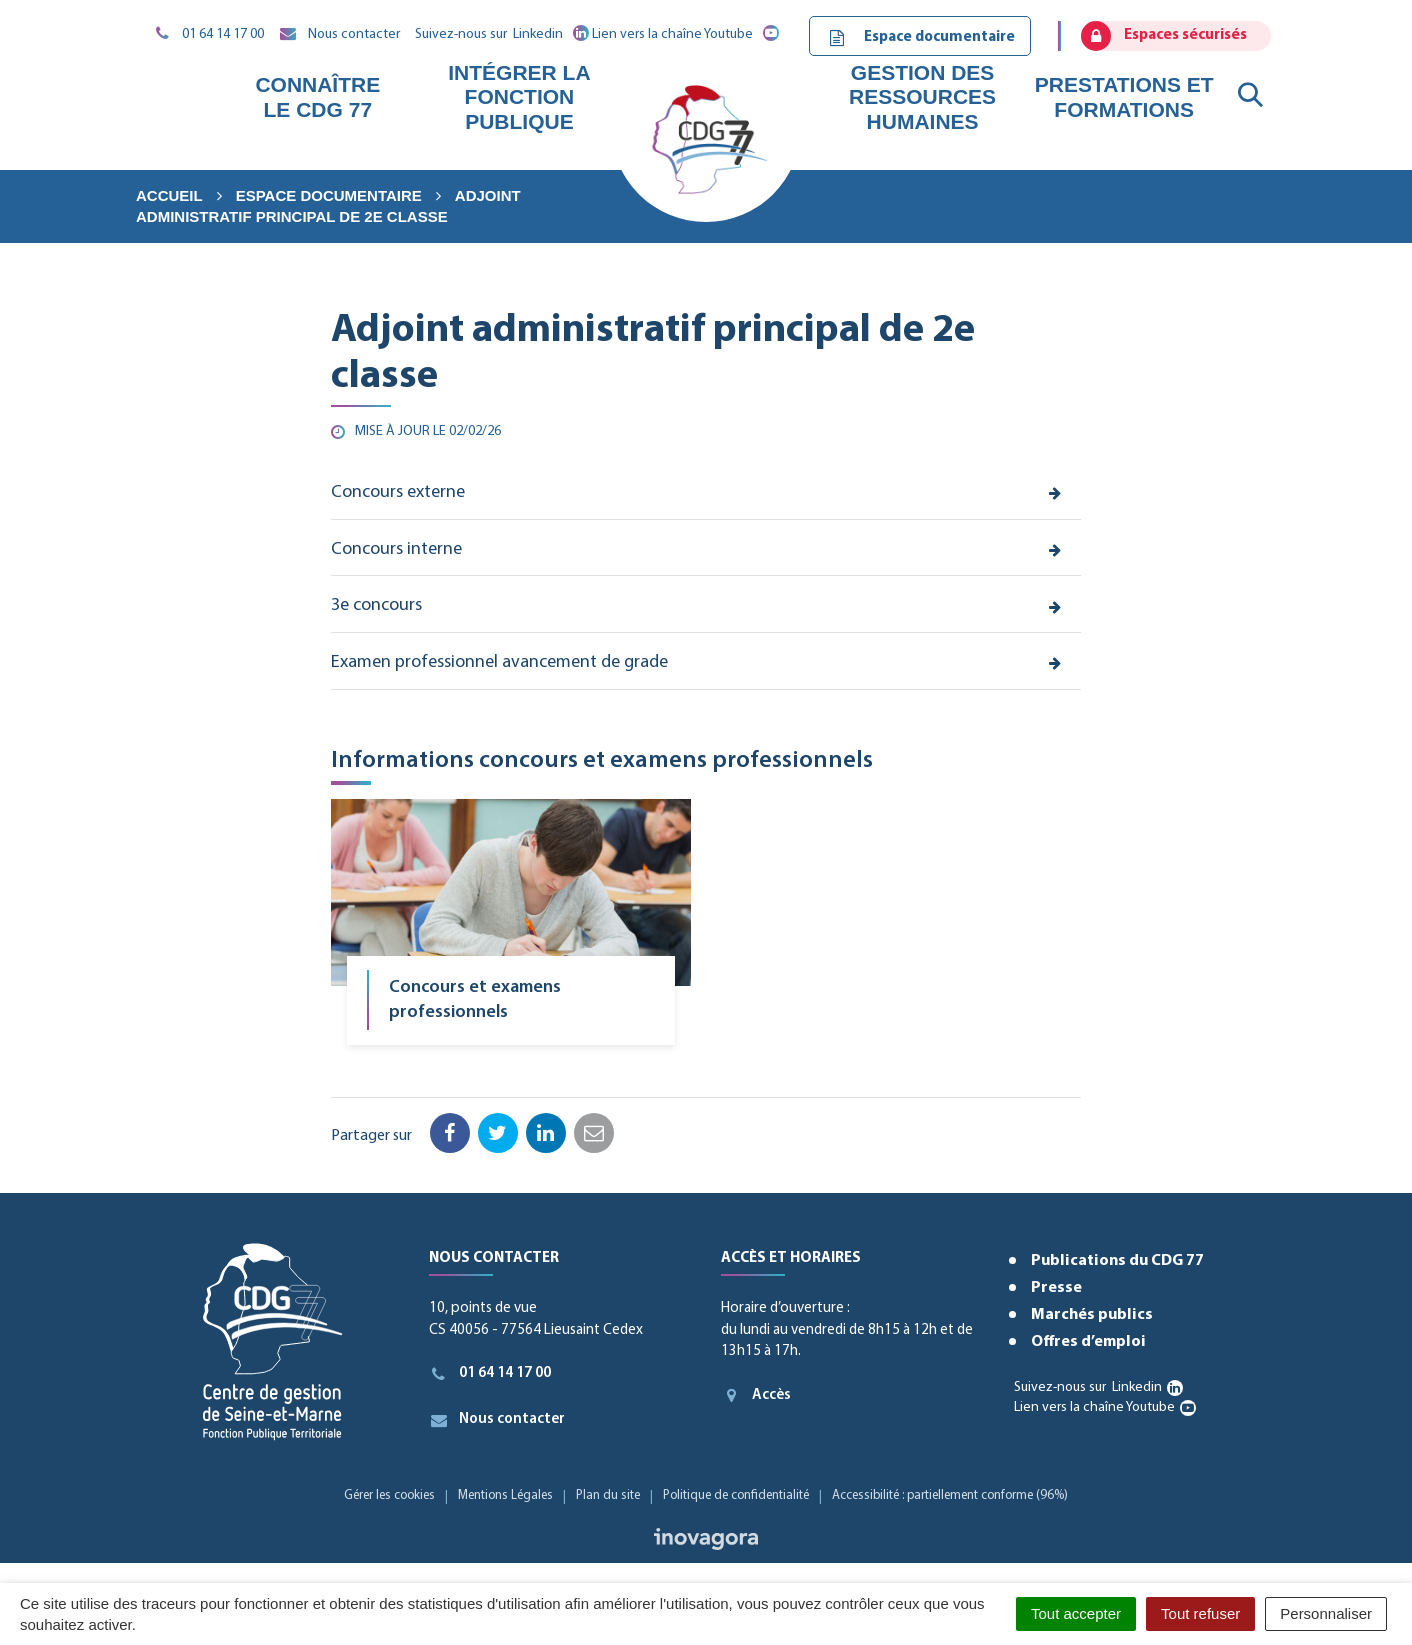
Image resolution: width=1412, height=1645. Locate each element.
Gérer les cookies (389, 1495)
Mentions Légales (505, 1495)
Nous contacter (497, 1420)
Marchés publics (1092, 1315)
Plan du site (608, 1495)
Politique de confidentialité (736, 1495)
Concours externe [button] (398, 492)
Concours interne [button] (396, 549)
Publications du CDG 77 (1117, 1261)
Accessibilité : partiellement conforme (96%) (950, 1495)
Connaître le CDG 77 (317, 96)
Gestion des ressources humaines (922, 96)
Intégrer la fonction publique (519, 96)
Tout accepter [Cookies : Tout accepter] (1076, 1613)
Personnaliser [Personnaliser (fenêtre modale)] (1326, 1613)
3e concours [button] (376, 605)
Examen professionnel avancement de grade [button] (499, 662)
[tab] (706, 494)
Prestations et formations (1124, 96)
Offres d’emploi (1088, 1342)
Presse (1056, 1288)
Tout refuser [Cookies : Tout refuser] (1200, 1613)
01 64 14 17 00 (490, 1374)
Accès (756, 1395)
